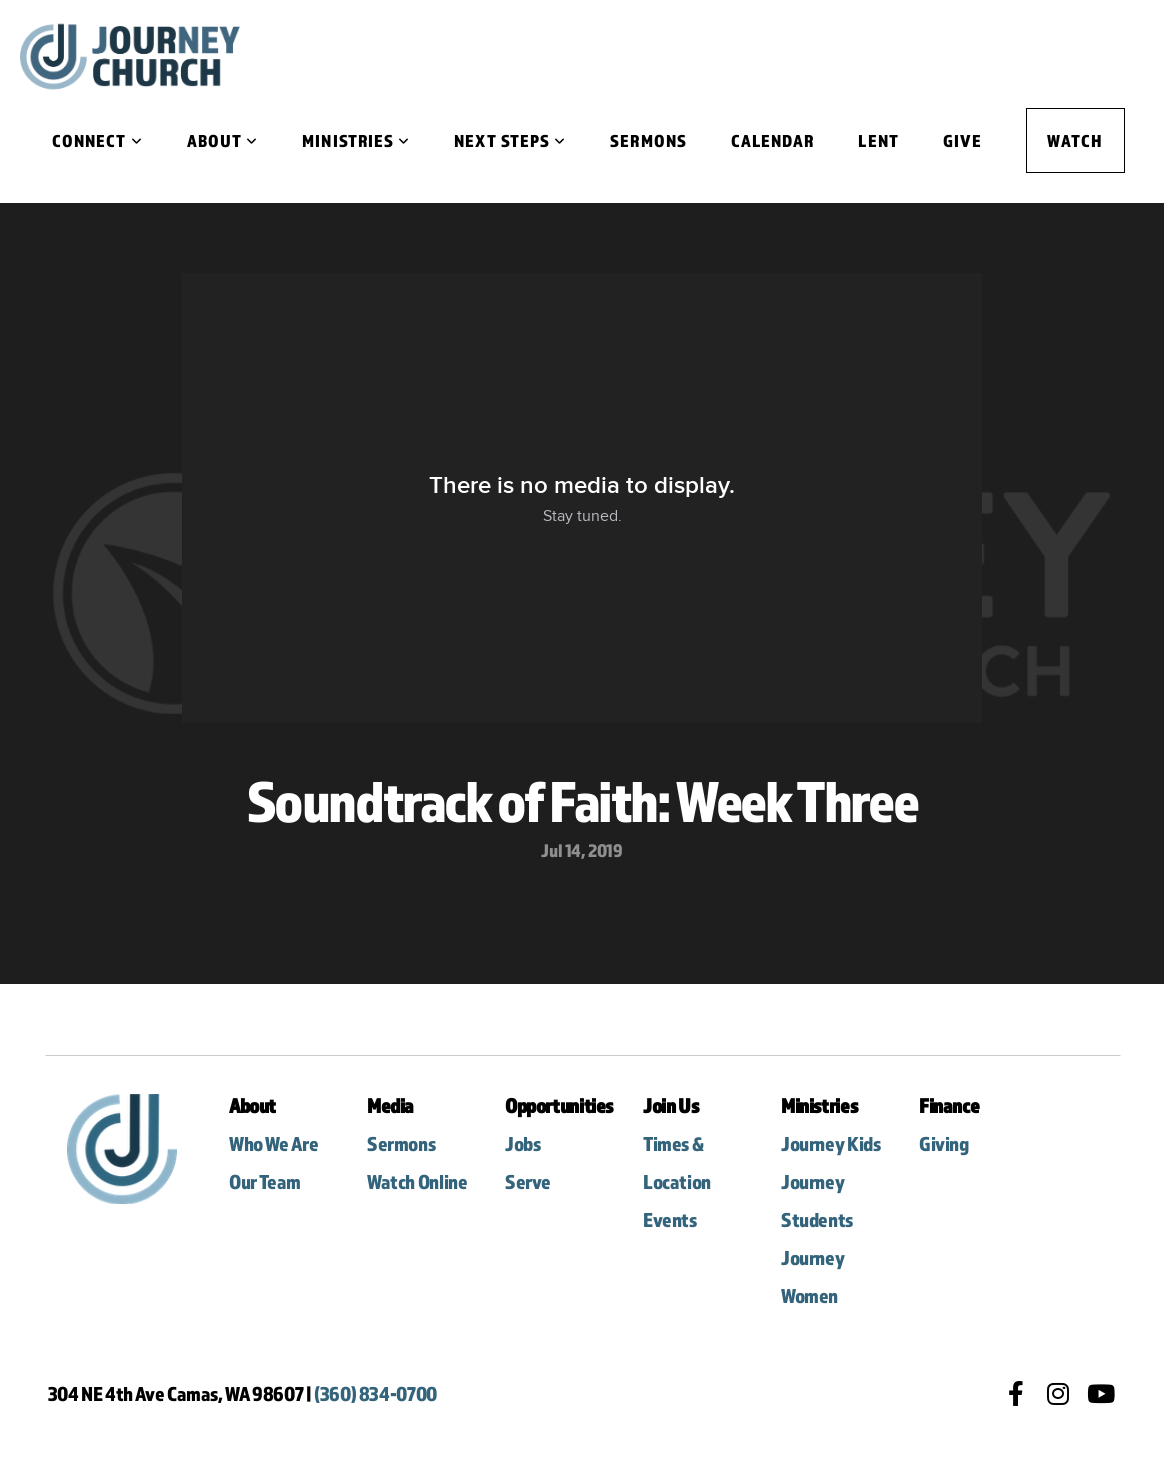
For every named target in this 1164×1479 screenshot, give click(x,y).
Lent (878, 140)
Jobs (522, 1143)
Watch (1075, 140)
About (223, 140)
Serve (528, 1181)
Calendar (773, 140)
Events (670, 1219)
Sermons (648, 140)
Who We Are (275, 1143)
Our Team (265, 1181)
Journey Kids (832, 1143)
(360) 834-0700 (375, 1393)
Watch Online (417, 1181)
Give (962, 140)
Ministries (356, 140)
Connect (97, 140)
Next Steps (510, 140)
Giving (944, 1143)
